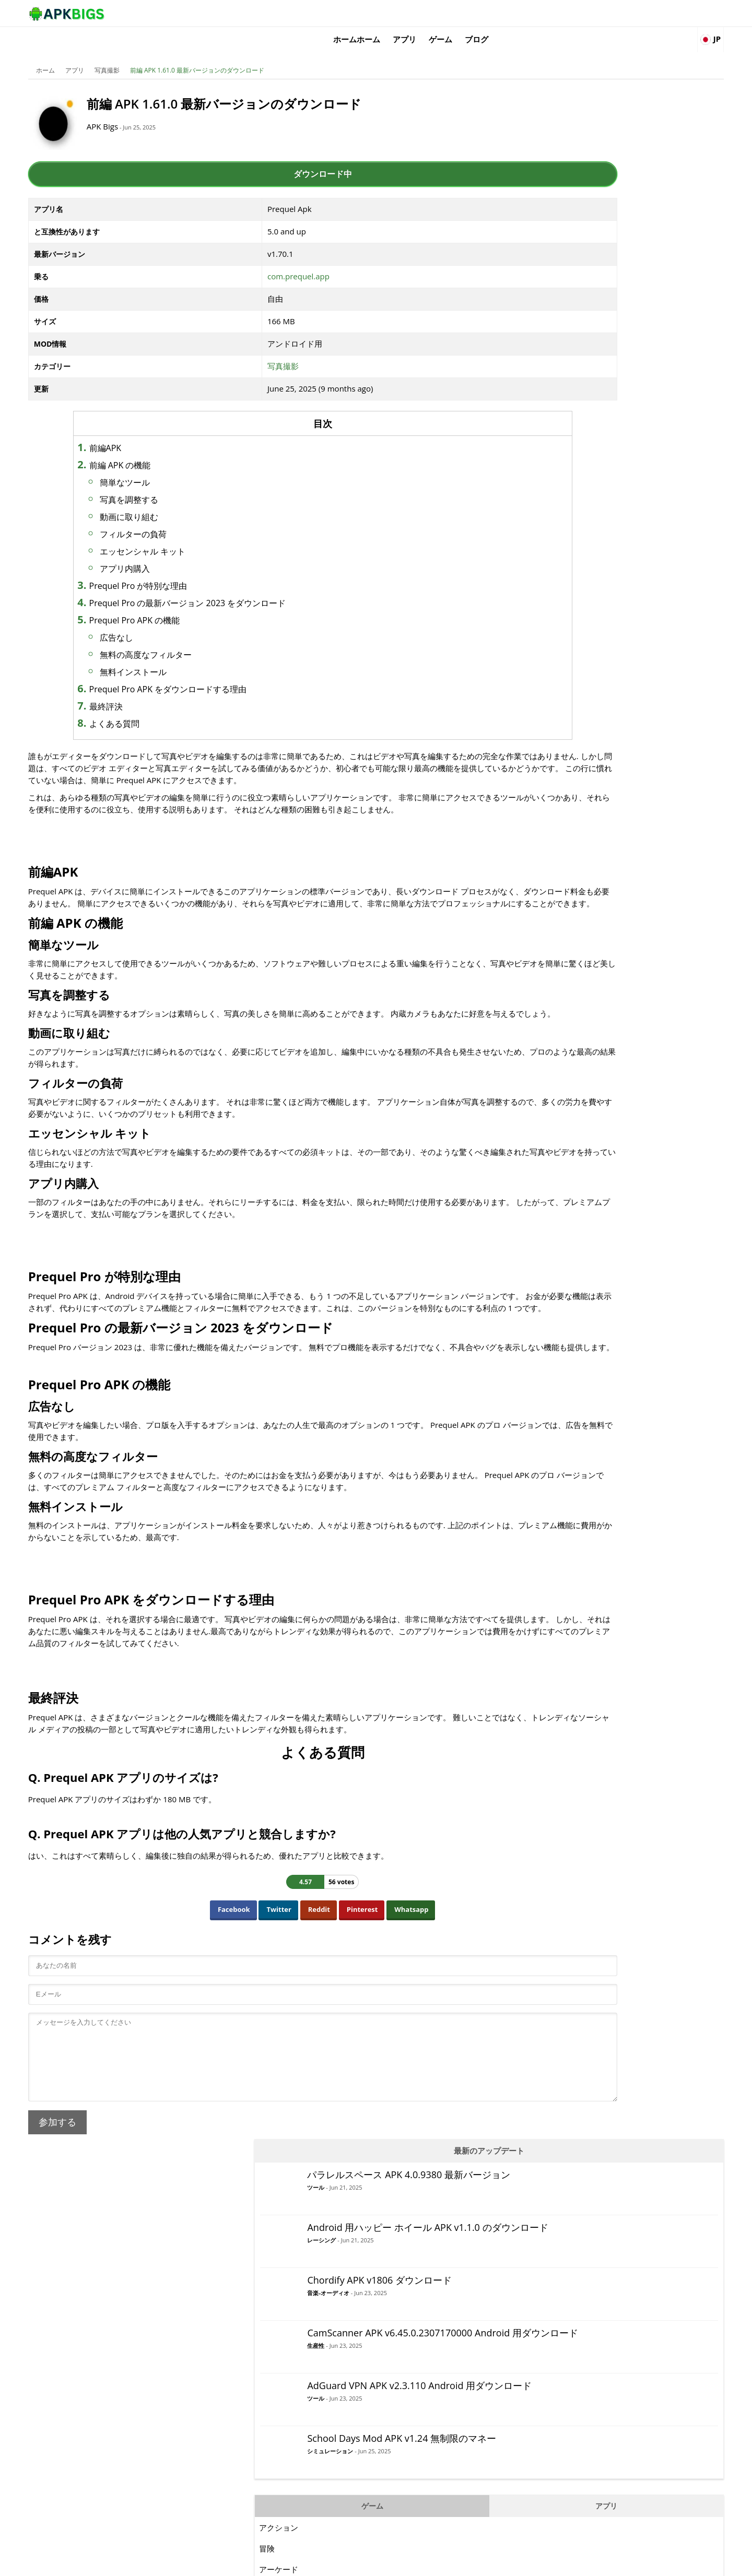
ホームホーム (482, 13)
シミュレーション (603, 441)
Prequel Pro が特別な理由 (183, 570)
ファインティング (563, 629)
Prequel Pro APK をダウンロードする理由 (213, 673)
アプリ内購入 (170, 553)
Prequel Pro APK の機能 (179, 604)
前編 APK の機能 (165, 449)
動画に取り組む (174, 501)
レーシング (594, 211)
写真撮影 (141, 54)
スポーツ (547, 796)
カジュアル (551, 608)
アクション (551, 504)
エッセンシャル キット (187, 535)
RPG (539, 754)
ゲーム (566, 13)
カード (544, 587)
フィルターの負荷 (178, 518)
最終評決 (151, 690)
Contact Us (673, 2563)
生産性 (588, 327)
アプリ (530, 13)
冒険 (540, 524)
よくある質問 (159, 708)
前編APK (150, 432)
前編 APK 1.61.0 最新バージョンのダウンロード (231, 54)
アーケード (551, 545)
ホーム (79, 54)
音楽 (540, 692)
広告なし (161, 622)
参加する (92, 2218)
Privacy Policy (627, 2563)
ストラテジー (555, 817)
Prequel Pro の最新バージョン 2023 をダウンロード (232, 587)
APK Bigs (148, 110)
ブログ (602, 13)
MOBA (543, 671)
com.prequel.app (275, 260)
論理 (540, 650)
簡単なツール (170, 466)
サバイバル (551, 838)
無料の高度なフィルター (191, 639)
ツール (588, 147)
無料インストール (178, 656)
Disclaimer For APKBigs (562, 2563)
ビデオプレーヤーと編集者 (579, 566)
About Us (504, 2563)
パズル (544, 712)
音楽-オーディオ (601, 261)
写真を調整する (174, 484)
